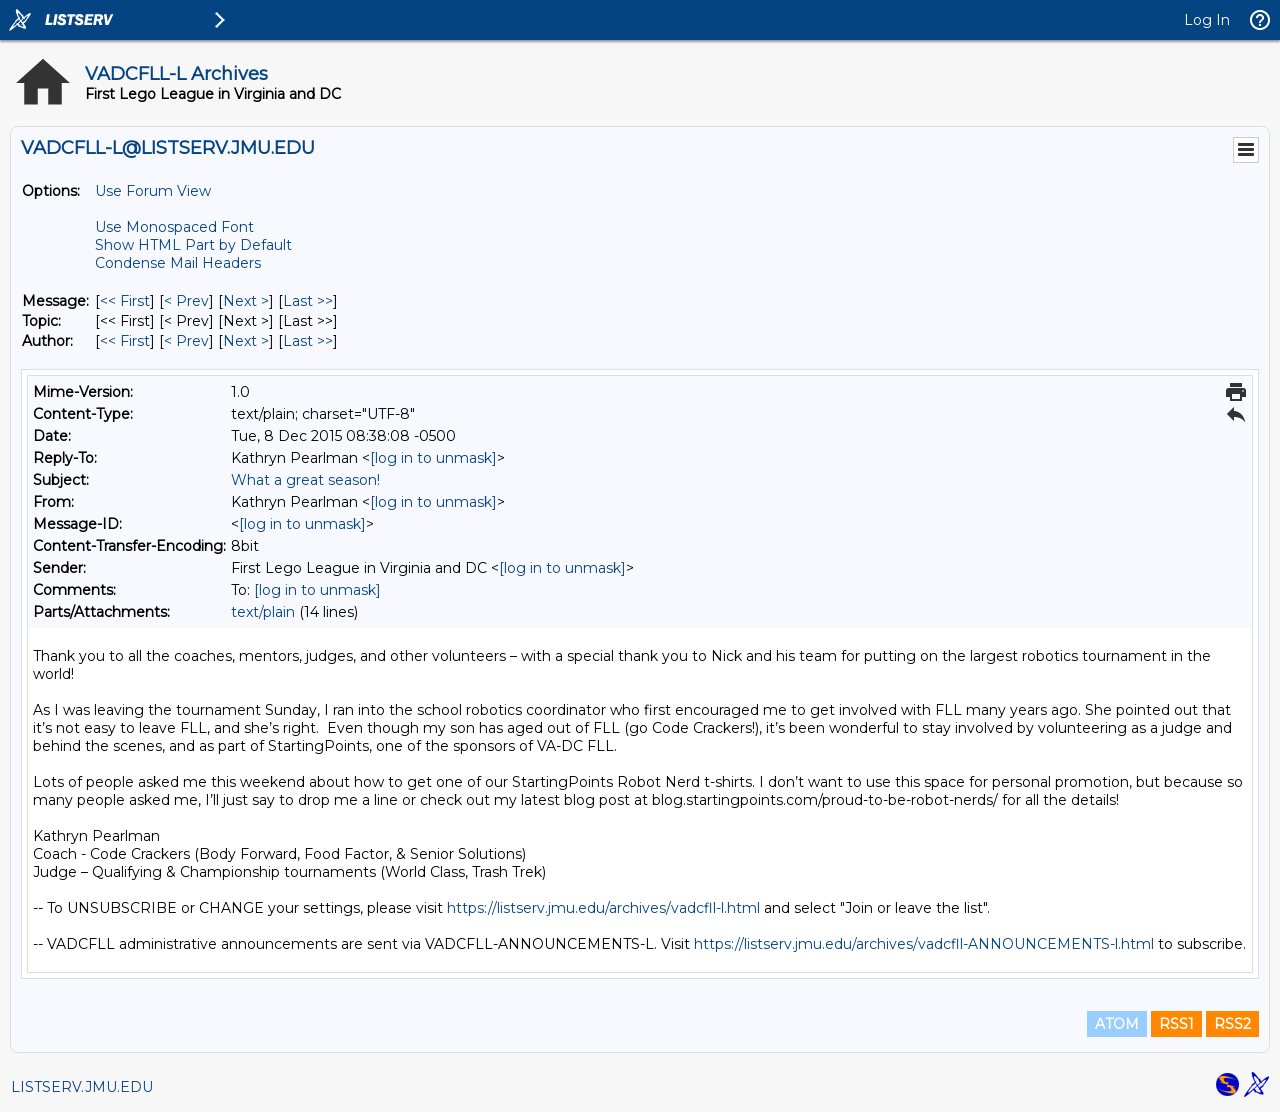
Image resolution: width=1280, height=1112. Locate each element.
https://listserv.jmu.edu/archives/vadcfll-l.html (603, 908)
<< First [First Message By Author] (125, 341)
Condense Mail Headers (178, 263)
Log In (1207, 20)
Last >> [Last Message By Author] (308, 341)
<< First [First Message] (125, 301)
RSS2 (1232, 1024)
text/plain (263, 612)
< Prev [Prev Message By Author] (186, 341)
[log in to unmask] (433, 458)
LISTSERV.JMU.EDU (82, 1087)
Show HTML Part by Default (193, 245)
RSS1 (1176, 1024)
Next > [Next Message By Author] (246, 341)
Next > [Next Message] (246, 301)
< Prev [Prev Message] (186, 301)
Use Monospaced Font (174, 227)
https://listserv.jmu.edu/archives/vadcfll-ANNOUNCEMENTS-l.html (924, 944)
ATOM (1117, 1024)
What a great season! (305, 480)
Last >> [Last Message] (308, 301)
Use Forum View (153, 191)
